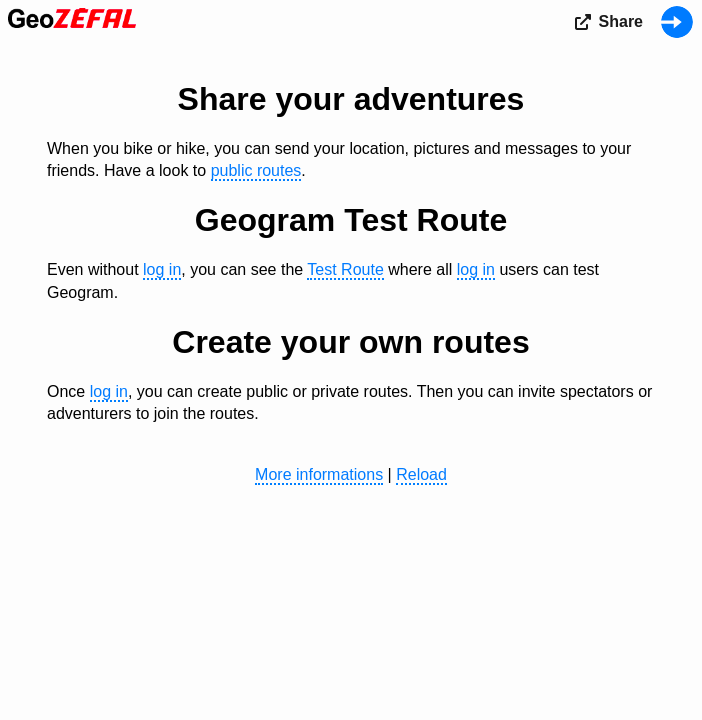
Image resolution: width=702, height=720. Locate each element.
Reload (421, 474)
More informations (319, 474)
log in (162, 269)
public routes (256, 170)
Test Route (345, 269)
